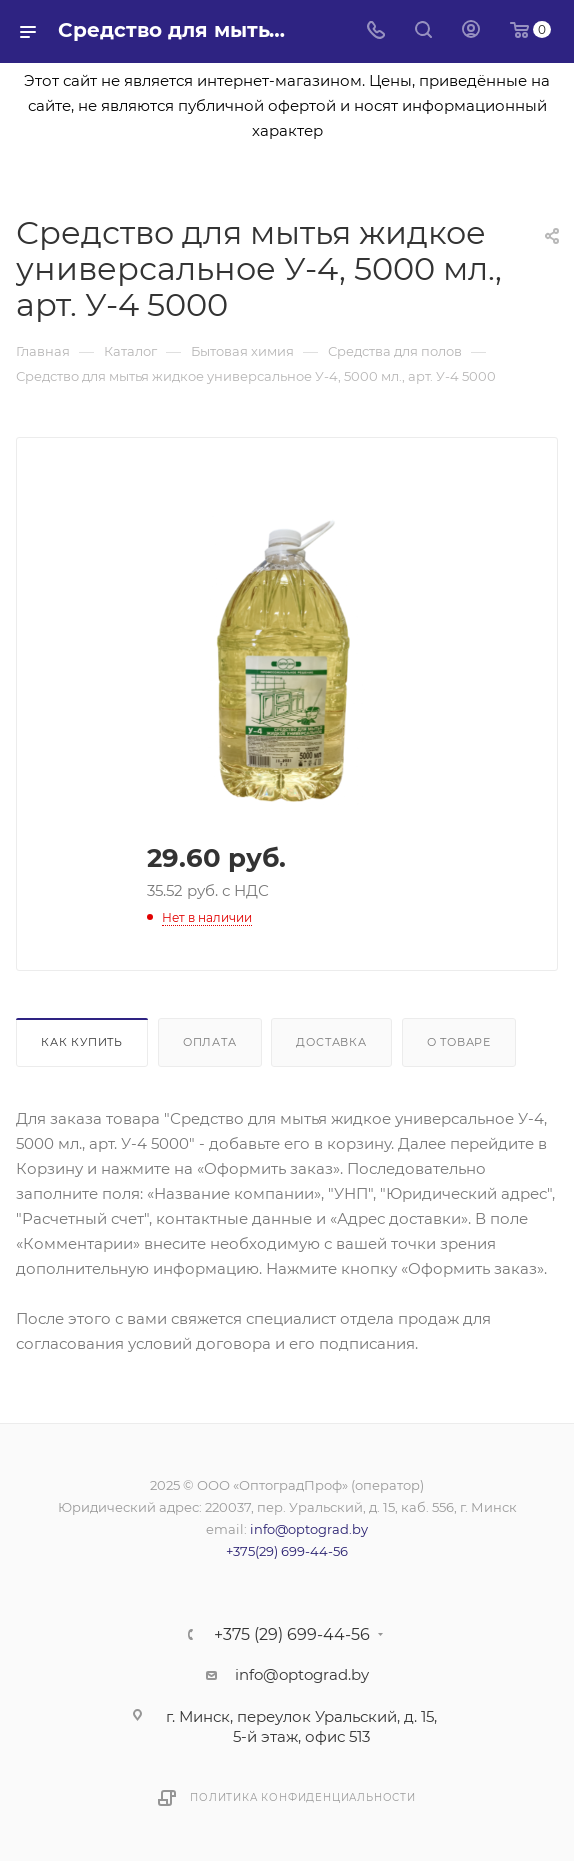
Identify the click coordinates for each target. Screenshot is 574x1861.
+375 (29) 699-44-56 (292, 1635)
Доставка (331, 1042)
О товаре (459, 1042)
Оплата (210, 1042)
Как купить (82, 1042)
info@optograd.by (309, 1529)
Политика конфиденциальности (303, 1797)
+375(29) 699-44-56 (287, 1551)
